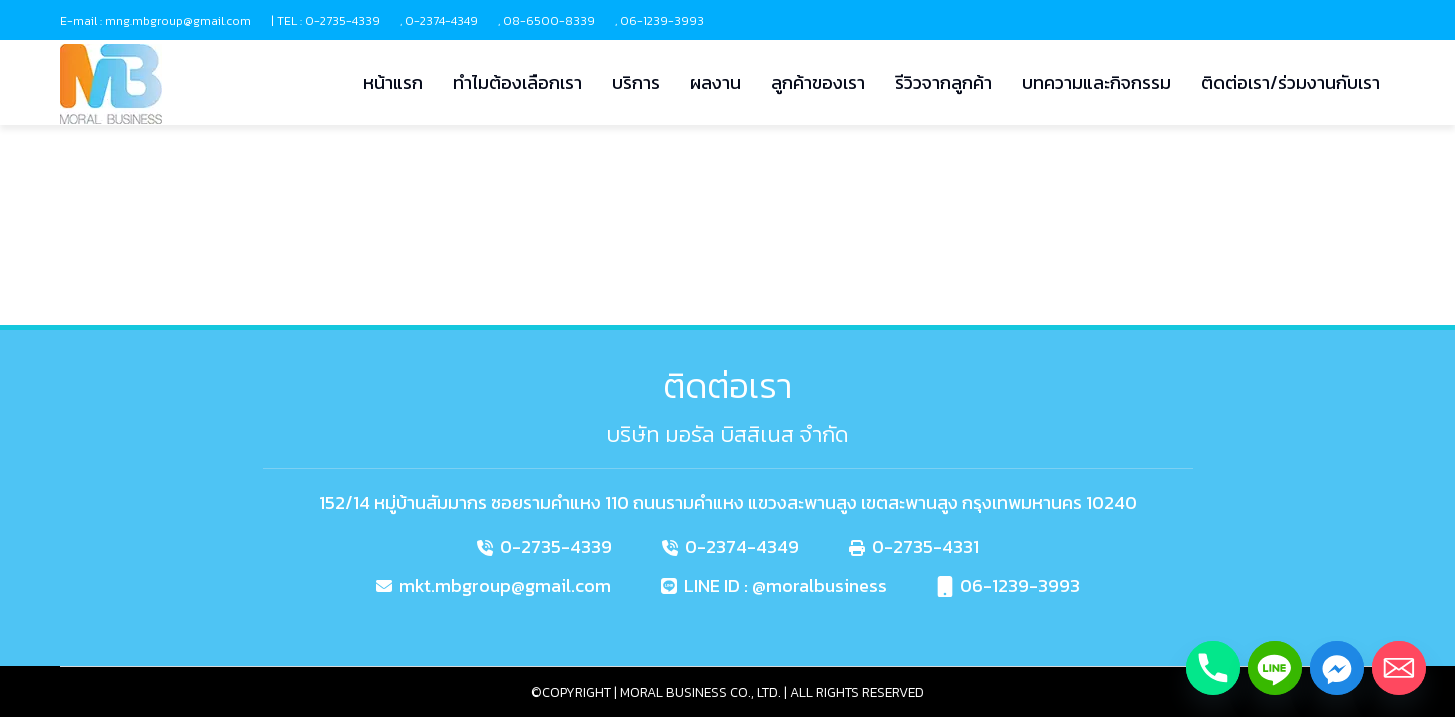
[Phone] (1213, 668)
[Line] (1275, 668)
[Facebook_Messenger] (1337, 668)
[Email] (1399, 668)
